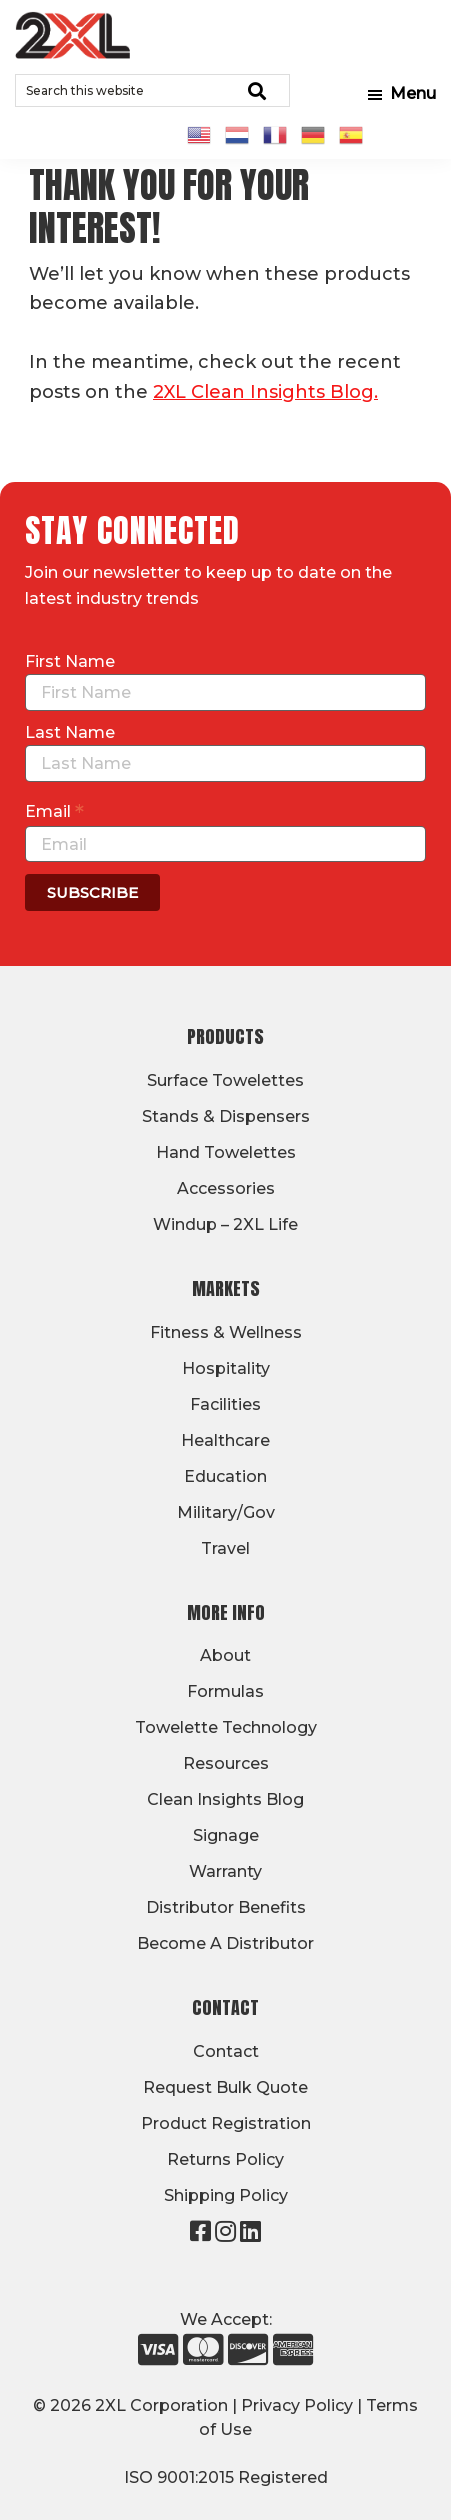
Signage (226, 1835)
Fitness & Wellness (226, 1332)
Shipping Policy (226, 2195)
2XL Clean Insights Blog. (265, 392)
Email (54, 811)
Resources (226, 1763)
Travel (225, 1548)
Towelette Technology (226, 1727)
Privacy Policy (297, 2405)
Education (225, 1476)
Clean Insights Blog (225, 1799)
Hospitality (226, 1368)
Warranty (225, 1871)
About (225, 1655)
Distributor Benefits (226, 1907)
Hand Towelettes (226, 1152)
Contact (226, 2051)
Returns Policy (225, 2159)
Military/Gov (226, 1512)
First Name (70, 661)
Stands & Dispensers (226, 1116)
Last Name (70, 732)
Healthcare (225, 1440)
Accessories (226, 1188)
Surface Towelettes (225, 1080)
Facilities (225, 1404)
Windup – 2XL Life (225, 1224)
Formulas (225, 1691)
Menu (413, 93)
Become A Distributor (225, 1943)
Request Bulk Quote (225, 2087)
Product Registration (226, 2123)
